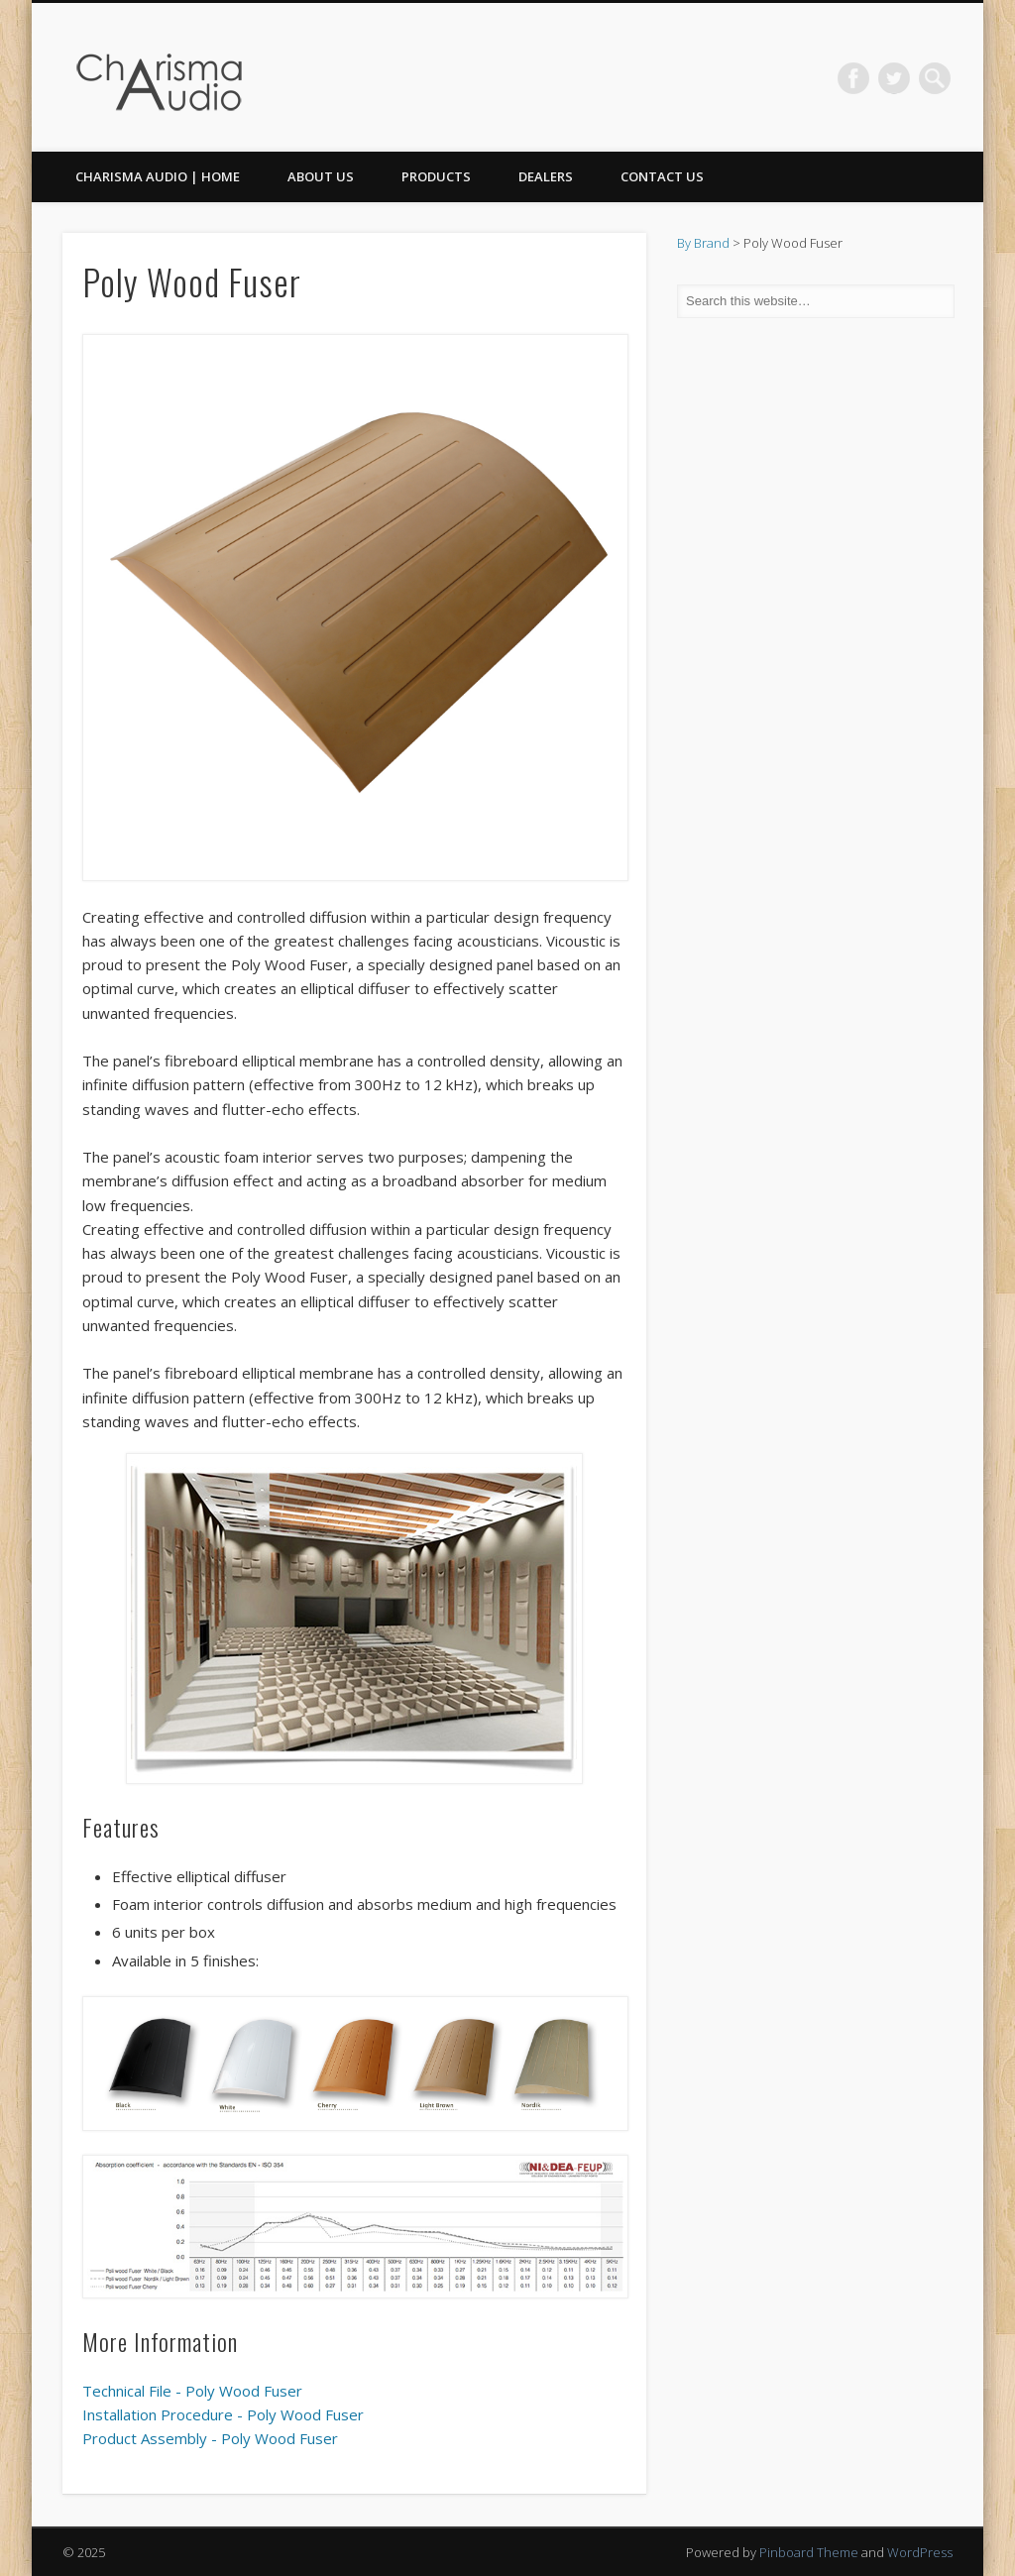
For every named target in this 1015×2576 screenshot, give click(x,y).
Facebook (853, 78)
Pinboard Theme (808, 2552)
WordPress (920, 2552)
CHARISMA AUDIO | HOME (157, 176)
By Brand (703, 243)
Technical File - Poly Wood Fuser (192, 2391)
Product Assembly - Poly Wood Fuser (210, 2438)
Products (436, 176)
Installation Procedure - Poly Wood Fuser (223, 2414)
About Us (320, 176)
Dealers (545, 176)
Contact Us (662, 176)
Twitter (894, 78)
